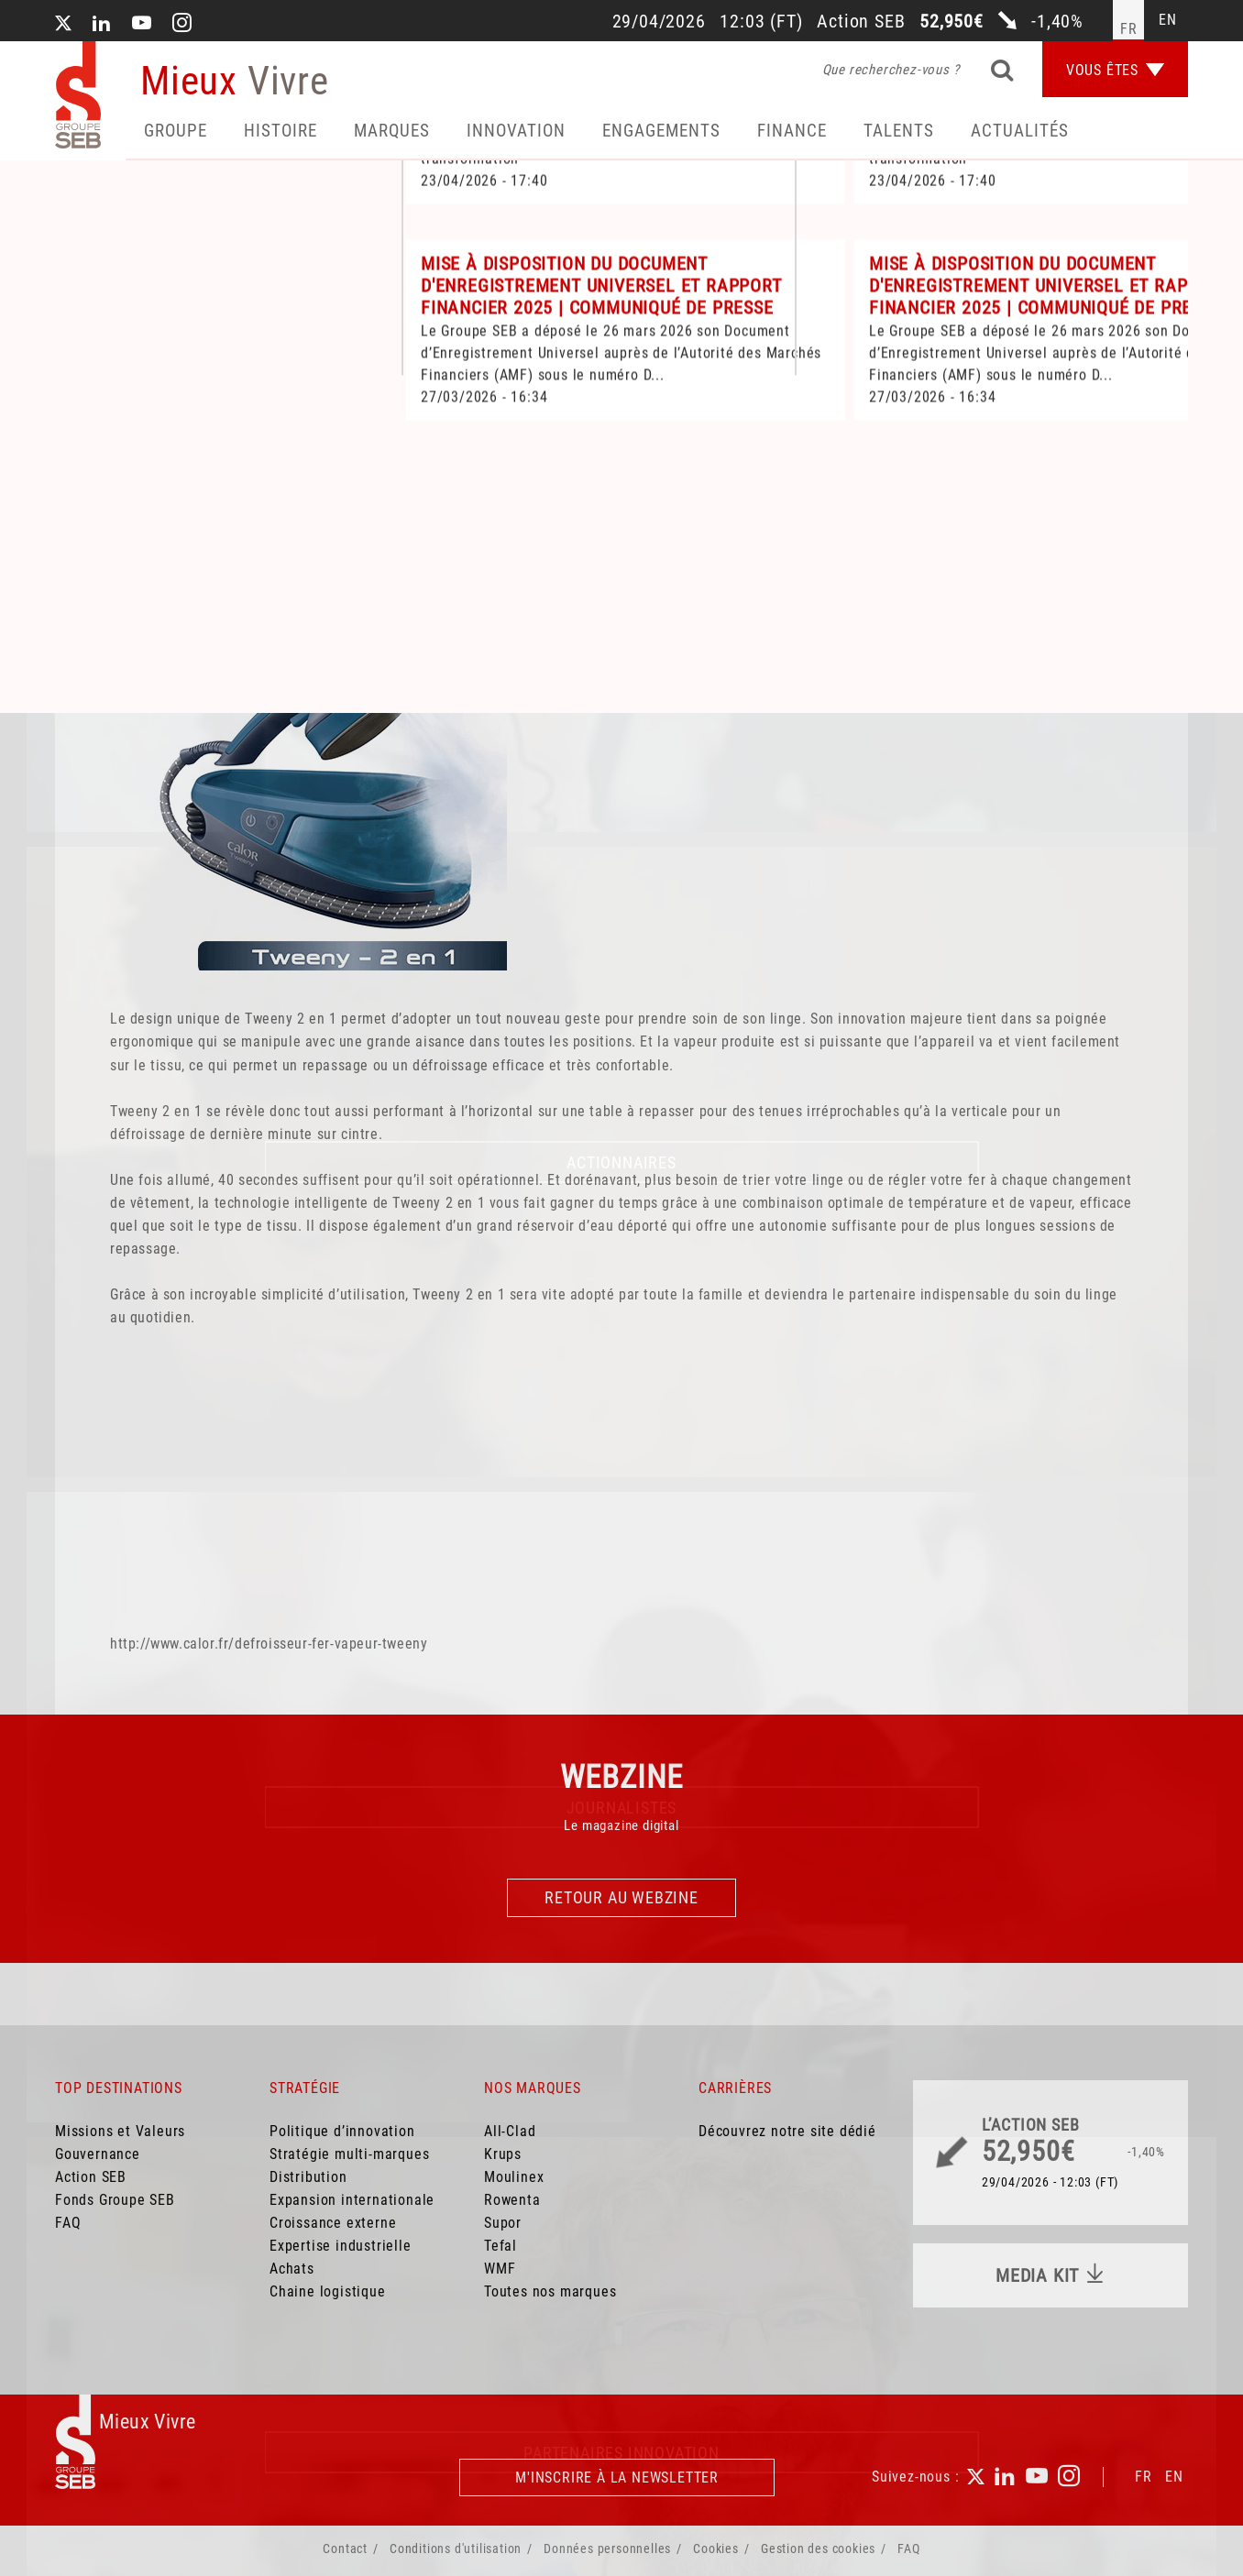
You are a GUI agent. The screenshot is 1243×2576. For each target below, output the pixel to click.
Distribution (308, 2177)
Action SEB (90, 2177)
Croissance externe (333, 2222)
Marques (392, 130)
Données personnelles (607, 2548)
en (1168, 19)
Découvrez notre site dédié (787, 2131)
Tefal (500, 2245)
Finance (792, 130)
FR (1143, 2476)
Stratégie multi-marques (349, 2154)
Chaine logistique (328, 2291)
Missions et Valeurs (120, 2131)
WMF (499, 2268)
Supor (503, 2222)
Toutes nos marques (550, 2291)
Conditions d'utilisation (456, 2548)
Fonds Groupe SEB (115, 2200)
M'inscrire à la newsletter (617, 2477)
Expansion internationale (352, 2200)
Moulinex (514, 2177)
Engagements (661, 130)
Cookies (716, 2548)
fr (1129, 29)
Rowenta (512, 2200)
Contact (345, 2548)
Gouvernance (97, 2154)
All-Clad (509, 2131)
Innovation (516, 130)
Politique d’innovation (342, 2131)
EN (1174, 2476)
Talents (899, 130)
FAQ (68, 2222)
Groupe (175, 130)
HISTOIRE (280, 130)
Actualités (1020, 130)
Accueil (95, 502)
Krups (503, 2154)
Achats (292, 2268)
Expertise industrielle (341, 2245)
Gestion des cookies (818, 2548)
